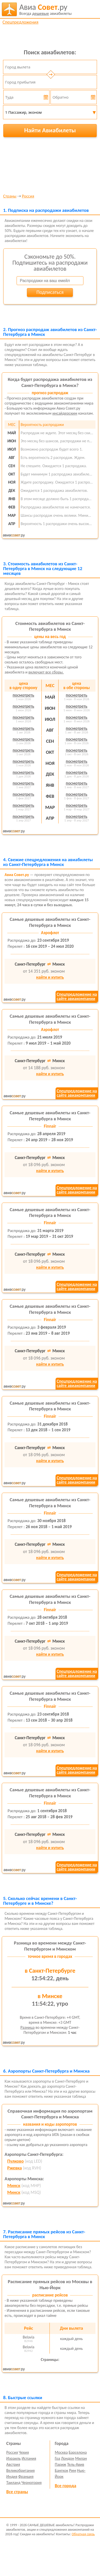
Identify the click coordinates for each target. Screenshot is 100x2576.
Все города (65, 2485)
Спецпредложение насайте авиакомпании (77, 996)
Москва (61, 2452)
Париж (60, 2464)
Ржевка (14, 2168)
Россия (28, 196)
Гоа (57, 2458)
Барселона (78, 2452)
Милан (81, 2458)
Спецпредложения (20, 22)
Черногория (31, 2482)
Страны (9, 196)
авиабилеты (45, 9)
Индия (11, 2476)
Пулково (15, 2161)
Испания (29, 2458)
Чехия (24, 2452)
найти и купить (50, 977)
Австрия (13, 2464)
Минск (13, 2185)
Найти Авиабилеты (50, 130)
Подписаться (50, 292)
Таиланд (13, 2482)
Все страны (17, 2491)
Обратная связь (83, 2534)
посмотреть (23, 695)
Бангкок (61, 2470)
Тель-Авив (75, 2464)
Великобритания (20, 2470)
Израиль (13, 2458)
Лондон (67, 2458)
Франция (26, 2476)
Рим (72, 2470)
